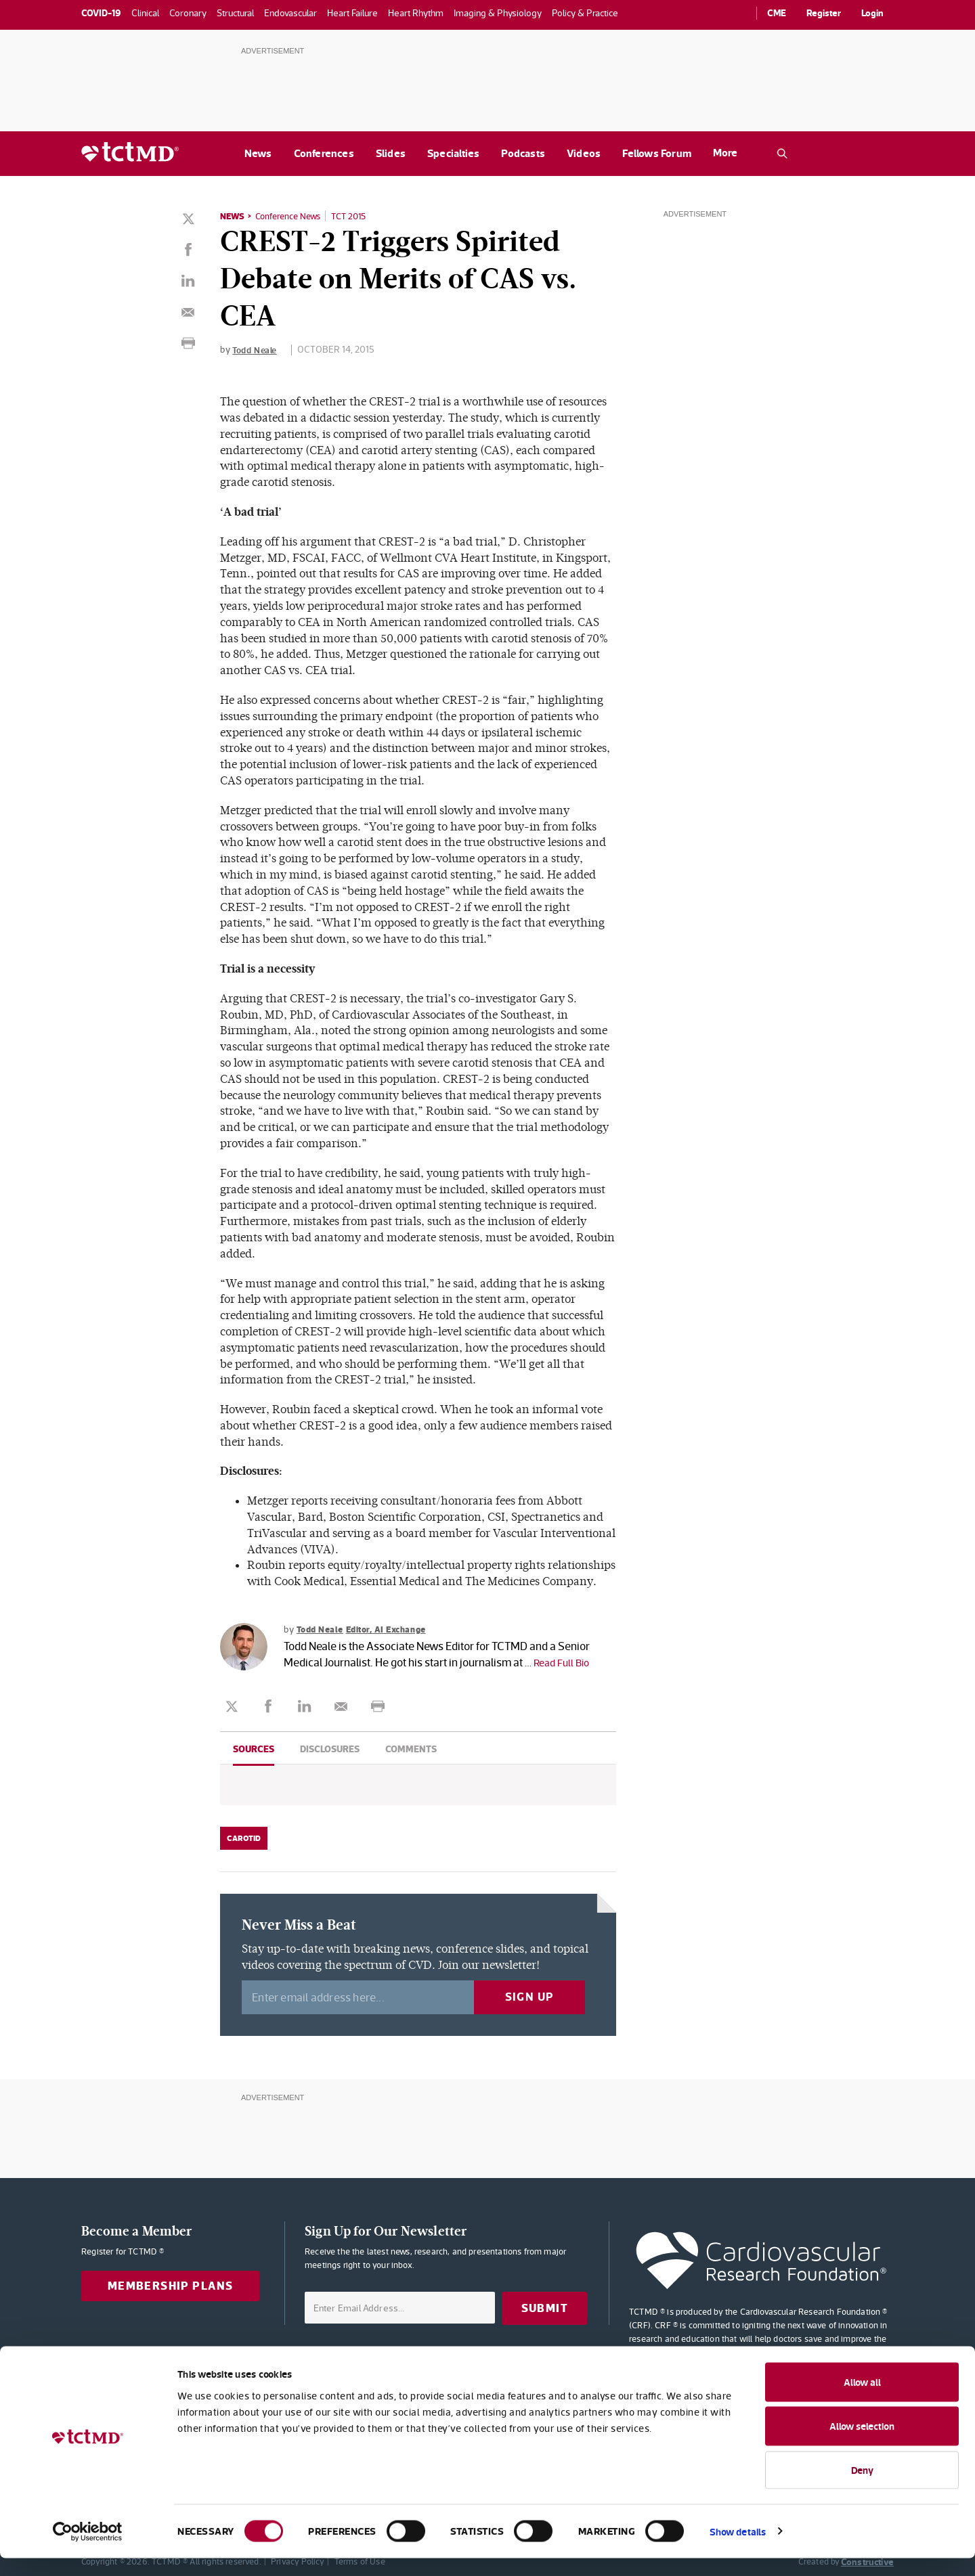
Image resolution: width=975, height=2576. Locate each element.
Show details (738, 2549)
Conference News (293, 215)
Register (823, 12)
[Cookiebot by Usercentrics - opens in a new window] (87, 2549)
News (258, 153)
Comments (411, 1749)
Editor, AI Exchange (394, 1628)
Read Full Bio (564, 1661)
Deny (862, 2487)
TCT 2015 (359, 215)
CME (776, 12)
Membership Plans (171, 2285)
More (725, 152)
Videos (584, 153)
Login (872, 12)
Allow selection (861, 2444)
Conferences (324, 153)
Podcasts (523, 153)
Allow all (862, 2399)
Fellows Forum (656, 153)
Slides (391, 153)
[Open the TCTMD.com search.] (782, 153)
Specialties (453, 153)
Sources (253, 1749)
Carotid (244, 1838)
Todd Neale (256, 349)
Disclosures (330, 1749)
